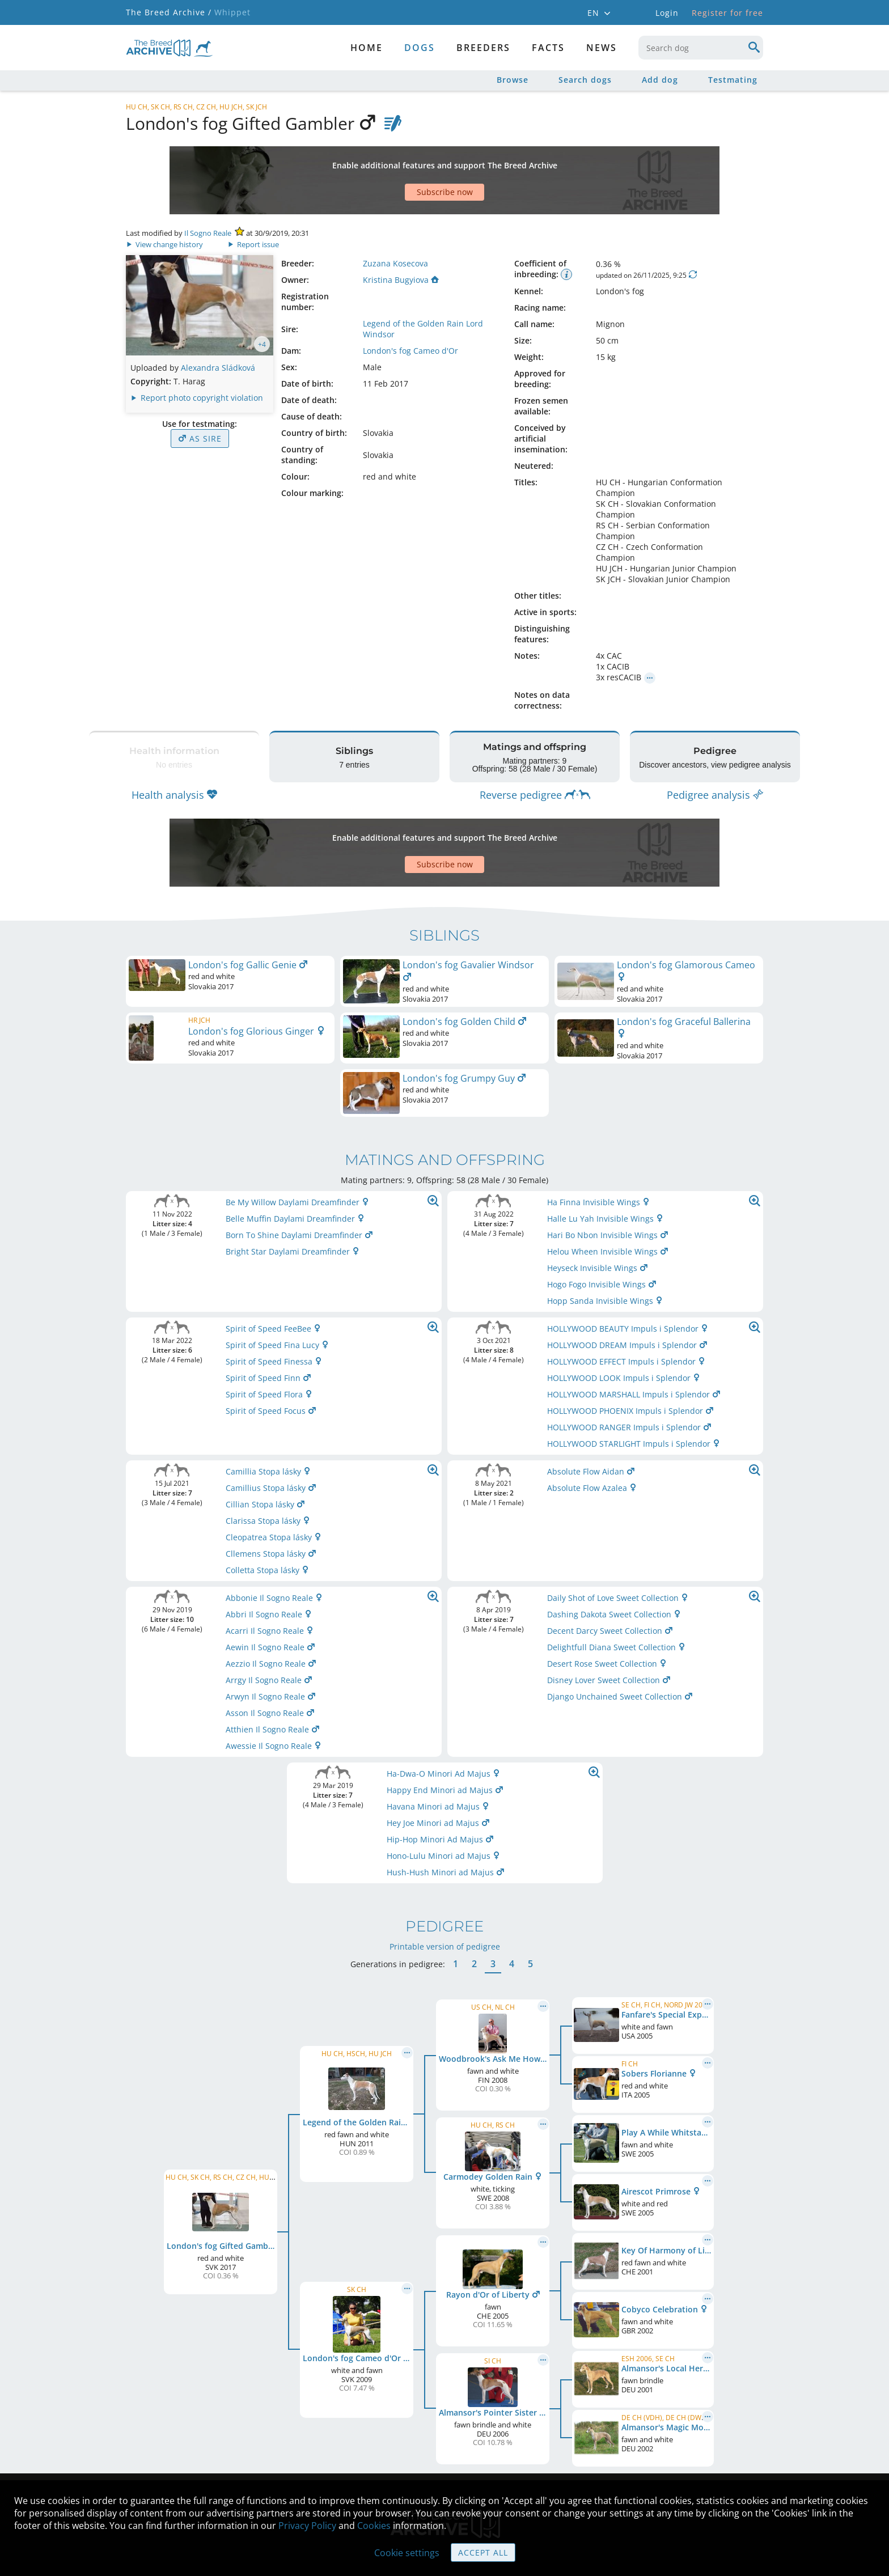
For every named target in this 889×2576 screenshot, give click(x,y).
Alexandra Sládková (218, 328)
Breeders (483, 47)
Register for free (727, 12)
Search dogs (585, 79)
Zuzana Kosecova (395, 223)
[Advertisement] (401, 160)
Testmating (732, 79)
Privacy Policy (307, 2525)
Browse (512, 79)
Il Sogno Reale (207, 193)
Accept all (483, 2552)
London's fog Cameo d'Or (410, 311)
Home (366, 47)
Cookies (374, 2525)
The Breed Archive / (168, 12)
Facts (548, 47)
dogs (419, 47)
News (601, 47)
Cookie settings (406, 2553)
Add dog (660, 79)
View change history (165, 205)
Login (667, 12)
